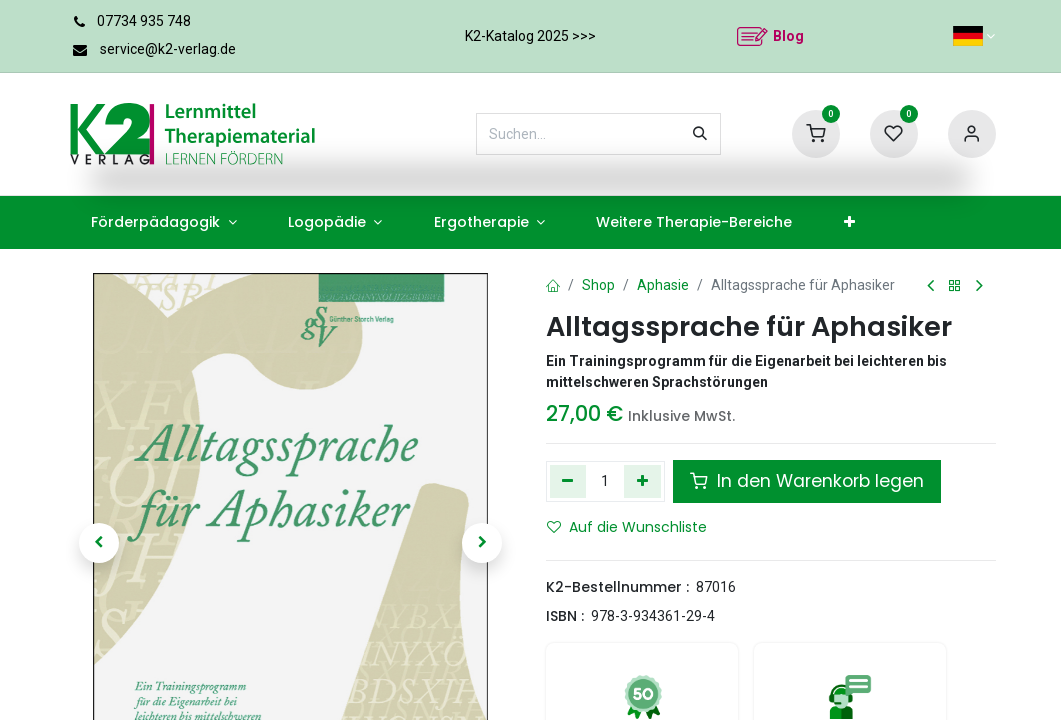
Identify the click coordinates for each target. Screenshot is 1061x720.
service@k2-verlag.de (168, 49)
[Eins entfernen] (568, 481)
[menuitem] (164, 222)
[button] (100, 543)
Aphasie (663, 285)
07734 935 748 (144, 21)
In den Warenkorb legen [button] (807, 481)
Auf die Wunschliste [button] (627, 527)
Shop (598, 285)
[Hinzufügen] (642, 481)
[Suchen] (700, 134)
